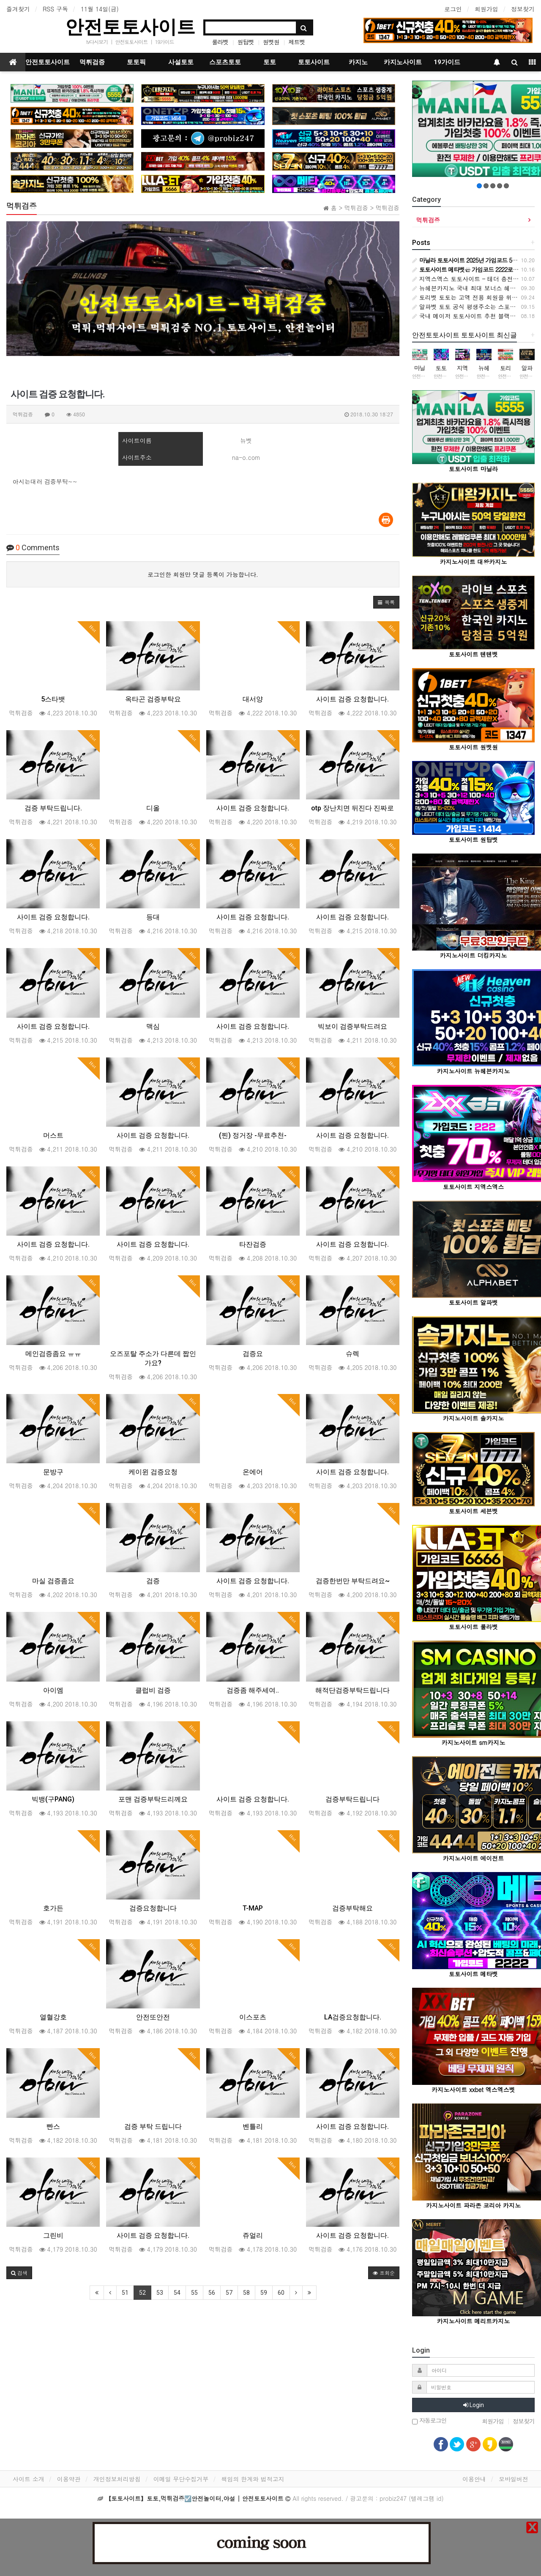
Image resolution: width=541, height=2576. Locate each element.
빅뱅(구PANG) (53, 1799)
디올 (153, 808)
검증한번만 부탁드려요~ (353, 1581)
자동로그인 (429, 2420)
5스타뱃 (53, 699)
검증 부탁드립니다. (53, 808)
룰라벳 (220, 42)
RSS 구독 (55, 9)
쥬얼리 (253, 2235)
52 (142, 2292)
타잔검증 (252, 1244)
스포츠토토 (225, 62)
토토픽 (136, 62)
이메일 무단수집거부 (181, 2479)
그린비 (53, 2235)
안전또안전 (153, 2017)
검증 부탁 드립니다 (153, 2126)
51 (125, 2292)
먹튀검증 (92, 62)
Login (473, 2405)
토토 (269, 62)
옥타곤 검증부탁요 (153, 699)
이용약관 (69, 2479)
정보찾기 (523, 9)
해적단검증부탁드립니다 (352, 1690)
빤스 (53, 2126)
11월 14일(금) (100, 9)
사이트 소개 (28, 2479)
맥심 (153, 1026)
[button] (386, 602)
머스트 (53, 1135)
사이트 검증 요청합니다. (352, 699)
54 (177, 2292)
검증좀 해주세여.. (253, 1690)
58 (246, 2292)
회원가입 (486, 9)
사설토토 (181, 62)
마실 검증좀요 (53, 1581)
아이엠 (53, 1690)
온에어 (253, 1472)
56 (211, 2292)
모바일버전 (513, 2479)
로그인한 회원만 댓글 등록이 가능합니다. (203, 574)
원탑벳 (246, 42)
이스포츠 (252, 2017)
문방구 (53, 1472)
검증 (153, 1581)
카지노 (358, 62)
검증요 (253, 1354)
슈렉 (352, 1354)
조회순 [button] (384, 2272)
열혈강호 (53, 2017)
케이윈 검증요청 (153, 1472)
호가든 (53, 1908)
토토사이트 (314, 62)
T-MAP (253, 1908)
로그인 (453, 9)
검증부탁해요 (352, 1908)
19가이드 (164, 41)
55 (194, 2292)
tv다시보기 (97, 41)
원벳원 (271, 42)
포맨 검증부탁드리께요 (153, 1799)
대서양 (253, 699)
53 (159, 2292)
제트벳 (296, 42)
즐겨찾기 (18, 9)
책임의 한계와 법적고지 (252, 2479)
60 (281, 2292)
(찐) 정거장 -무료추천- (253, 1135)
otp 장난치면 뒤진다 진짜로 (352, 808)
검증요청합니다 (153, 1908)
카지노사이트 (403, 62)
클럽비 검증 (153, 1690)
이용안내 (474, 2479)
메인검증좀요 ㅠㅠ (53, 1354)
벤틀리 (253, 2126)
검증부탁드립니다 (352, 1799)
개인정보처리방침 (117, 2479)
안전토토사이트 (130, 26)
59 (263, 2292)
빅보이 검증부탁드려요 (352, 1026)
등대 (153, 917)
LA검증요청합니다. (352, 2017)
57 (229, 2292)
